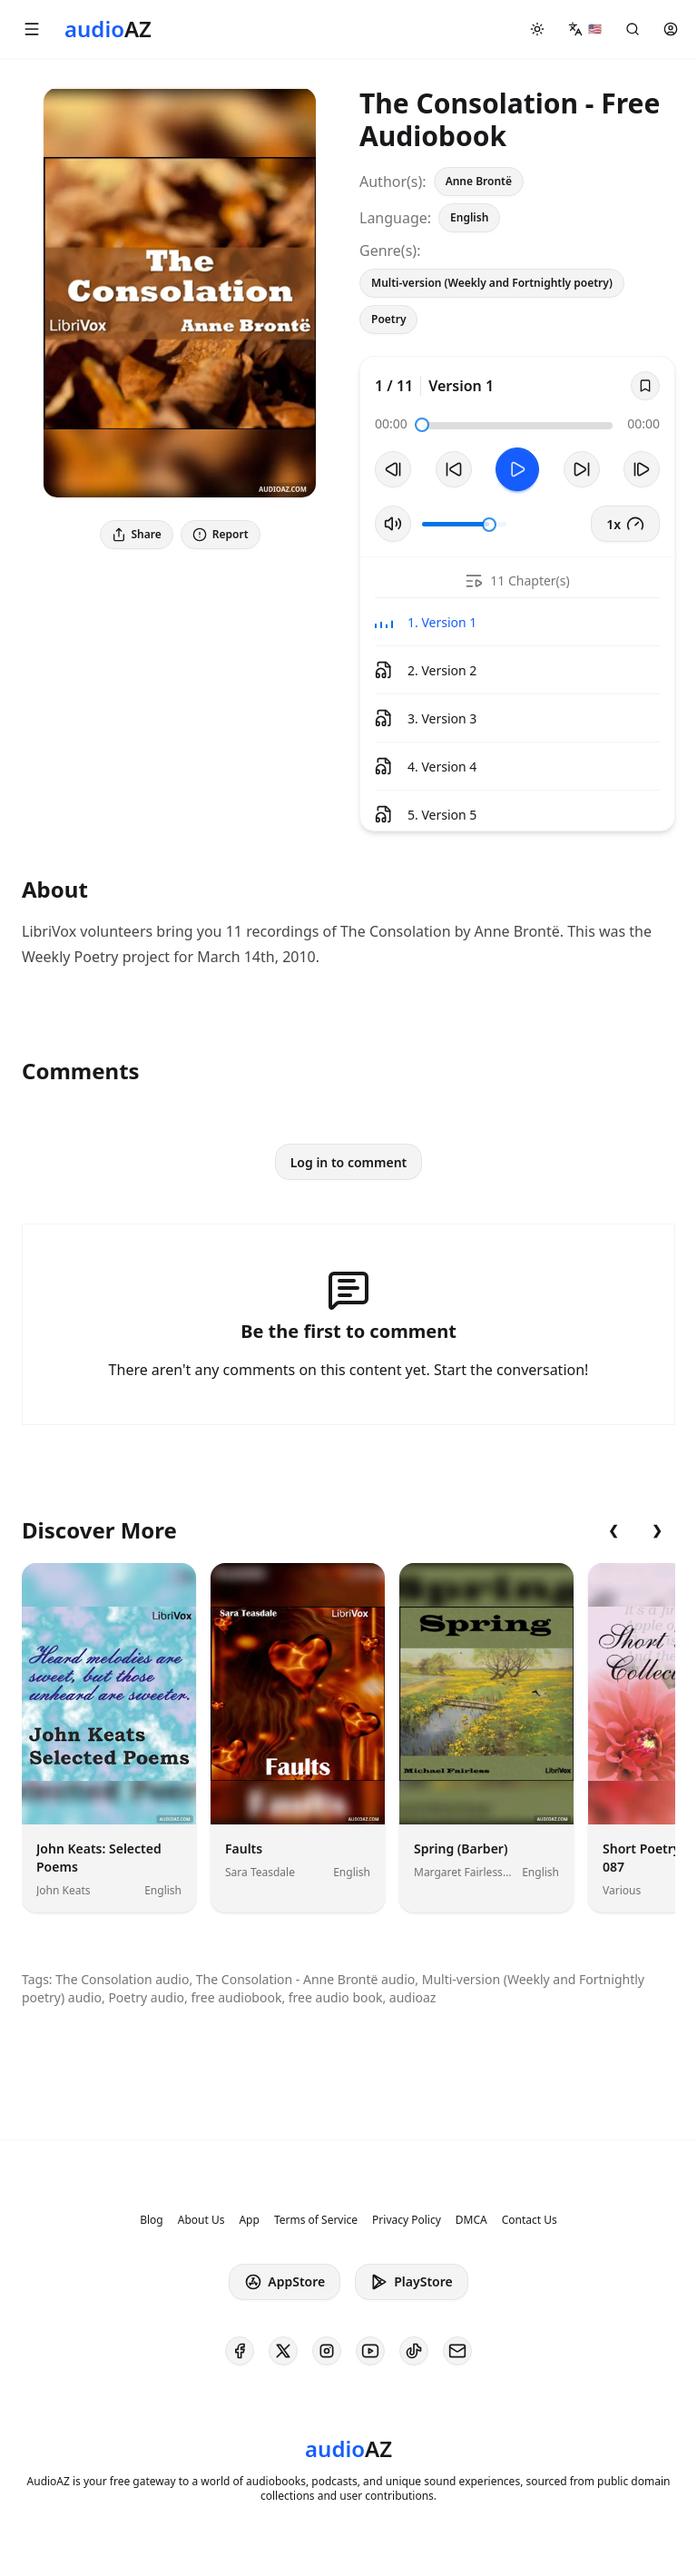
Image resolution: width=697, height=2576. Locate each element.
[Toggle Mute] (393, 524)
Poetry (388, 319)
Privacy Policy (406, 2220)
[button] (31, 29)
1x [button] (625, 524)
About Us (201, 2220)
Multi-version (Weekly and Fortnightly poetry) (492, 282)
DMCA (471, 2220)
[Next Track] (641, 469)
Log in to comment (348, 1162)
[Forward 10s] (582, 469)
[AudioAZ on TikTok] (413, 2350)
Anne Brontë (479, 181)
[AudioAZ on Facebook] (239, 2350)
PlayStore (411, 2282)
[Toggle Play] (517, 469)
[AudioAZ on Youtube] (370, 2350)
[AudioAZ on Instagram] (326, 2350)
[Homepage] (108, 29)
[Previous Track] (393, 469)
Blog (151, 2220)
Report (220, 534)
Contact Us (529, 2220)
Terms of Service (316, 2220)
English (469, 217)
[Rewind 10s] (454, 469)
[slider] (422, 425)
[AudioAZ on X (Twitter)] (283, 2350)
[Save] (645, 385)
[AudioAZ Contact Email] (457, 2350)
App (249, 2220)
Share (137, 534)
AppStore (284, 2282)
